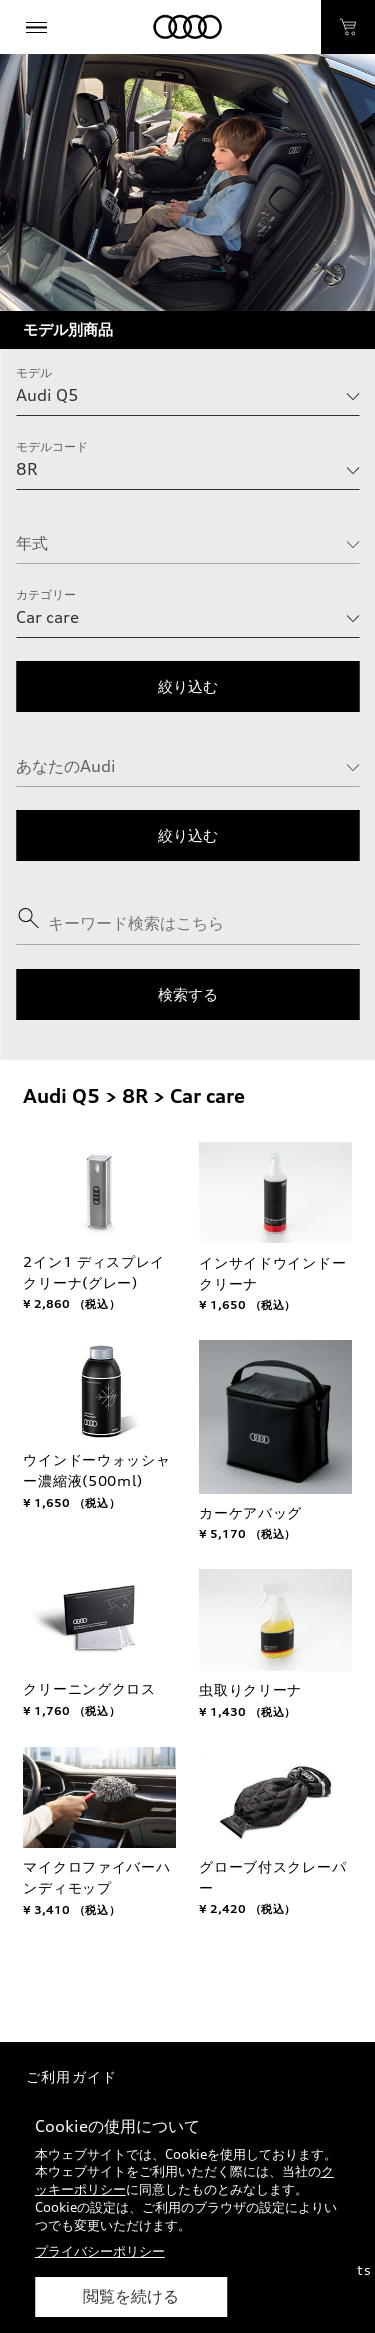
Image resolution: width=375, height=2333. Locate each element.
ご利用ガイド (71, 2076)
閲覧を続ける (131, 2296)
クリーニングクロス (89, 1688)
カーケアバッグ (250, 1512)
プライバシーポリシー (100, 2251)
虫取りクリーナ (250, 1689)
